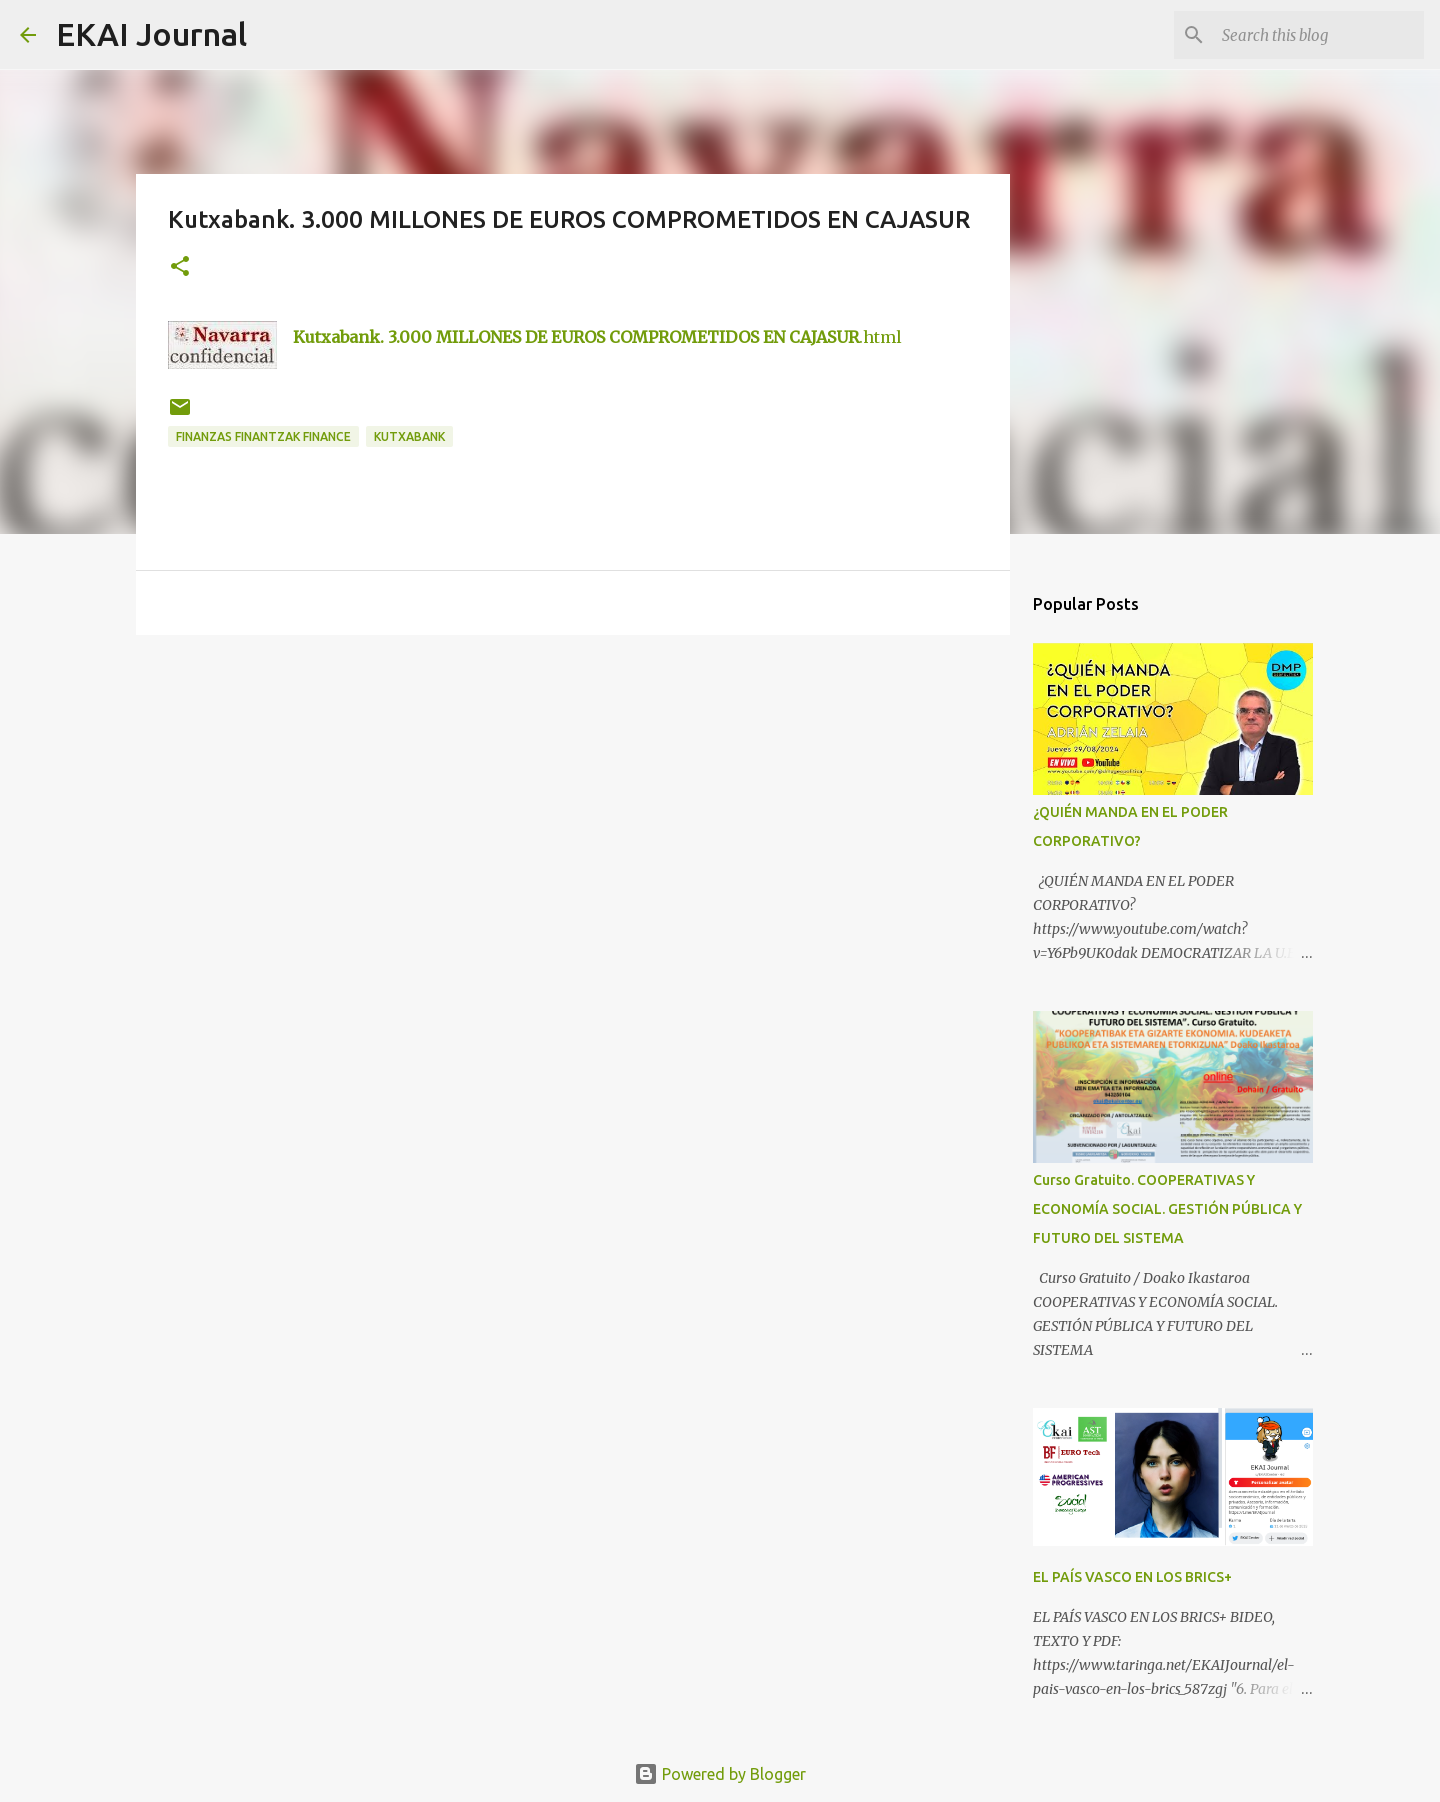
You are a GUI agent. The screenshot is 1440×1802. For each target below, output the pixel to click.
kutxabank (409, 436)
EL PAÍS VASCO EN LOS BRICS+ (1132, 1577)
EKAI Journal (151, 34)
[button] (180, 267)
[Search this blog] (1319, 35)
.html (597, 337)
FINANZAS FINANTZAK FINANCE (263, 436)
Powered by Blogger (720, 1774)
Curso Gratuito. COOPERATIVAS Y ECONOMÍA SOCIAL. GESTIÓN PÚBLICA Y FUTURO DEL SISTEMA (1167, 1209)
